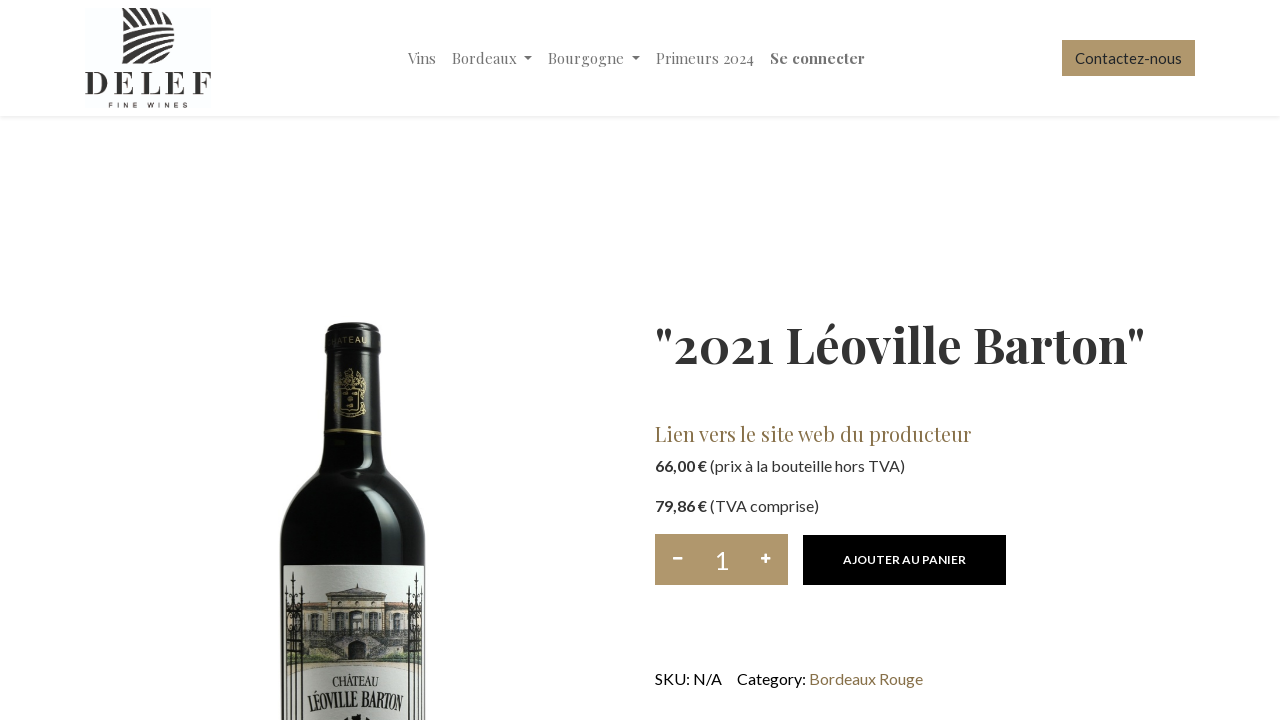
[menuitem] (422, 58)
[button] (904, 560)
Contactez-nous (1128, 58)
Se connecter (817, 58)
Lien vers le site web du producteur (813, 433)
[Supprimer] (677, 559)
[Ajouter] (765, 559)
